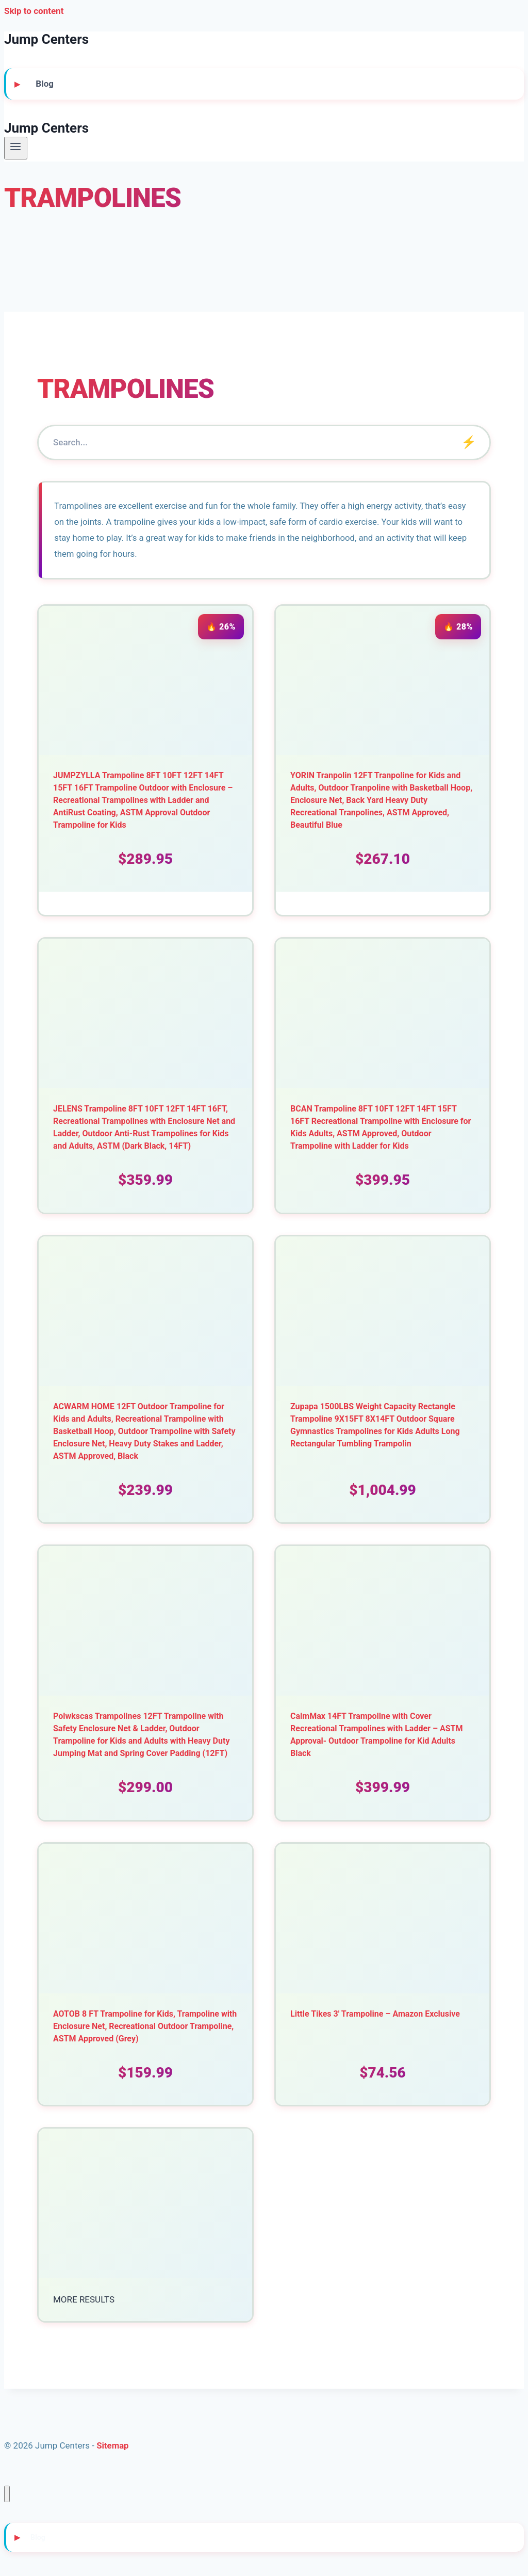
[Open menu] (15, 148)
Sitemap (112, 2448)
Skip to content (33, 11)
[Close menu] (7, 2496)
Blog (45, 83)
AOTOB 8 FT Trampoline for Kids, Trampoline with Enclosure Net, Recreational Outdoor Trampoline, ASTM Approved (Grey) (145, 2029)
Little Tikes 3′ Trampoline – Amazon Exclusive (375, 2017)
